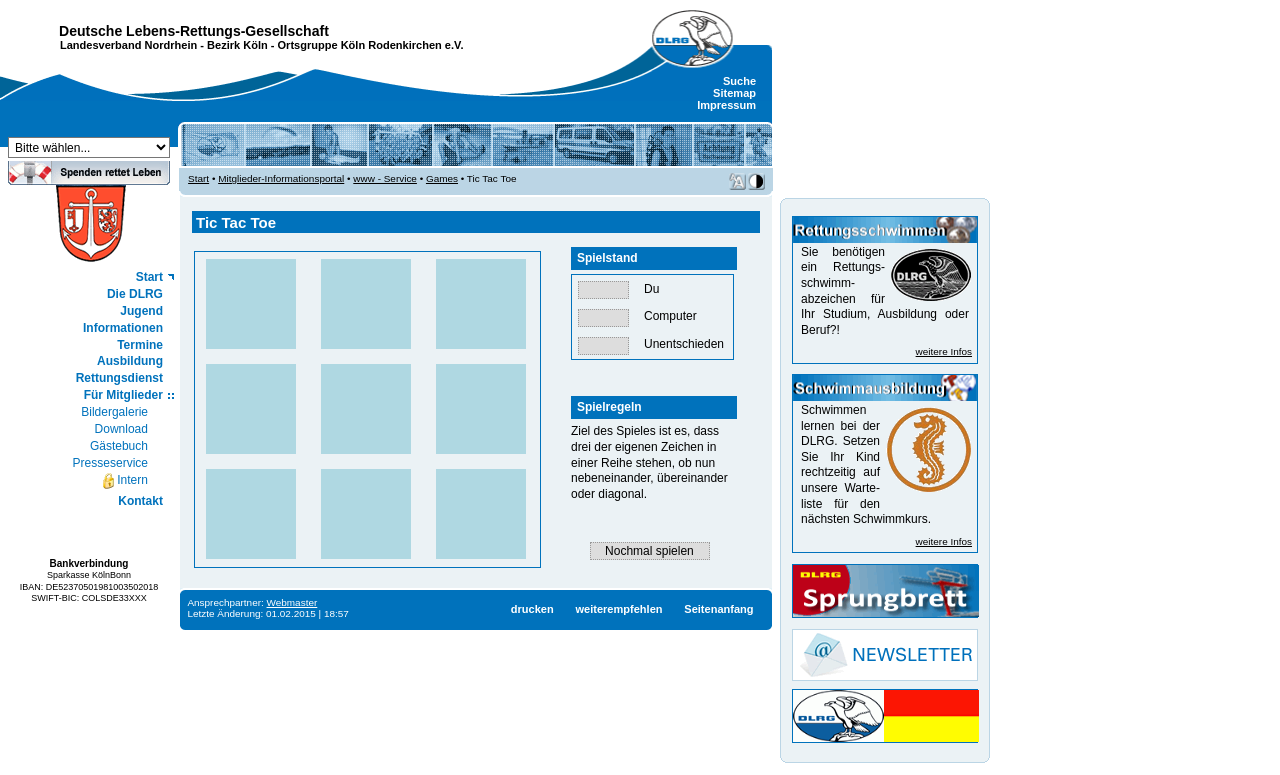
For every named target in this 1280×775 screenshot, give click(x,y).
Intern (124, 481)
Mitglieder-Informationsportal (281, 178)
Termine (140, 345)
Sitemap (734, 93)
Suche (739, 81)
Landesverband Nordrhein (128, 45)
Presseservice (110, 463)
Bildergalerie (114, 412)
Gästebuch (119, 446)
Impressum (726, 105)
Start (149, 277)
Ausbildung (130, 361)
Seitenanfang (718, 609)
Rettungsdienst (119, 378)
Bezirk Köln (237, 45)
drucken (532, 609)
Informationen (123, 328)
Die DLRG (135, 294)
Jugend (141, 311)
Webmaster (292, 602)
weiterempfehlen (618, 609)
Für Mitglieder (123, 395)
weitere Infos (944, 351)
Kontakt (140, 501)
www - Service (385, 178)
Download (121, 429)
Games (442, 178)
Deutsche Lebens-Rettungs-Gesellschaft (194, 31)
